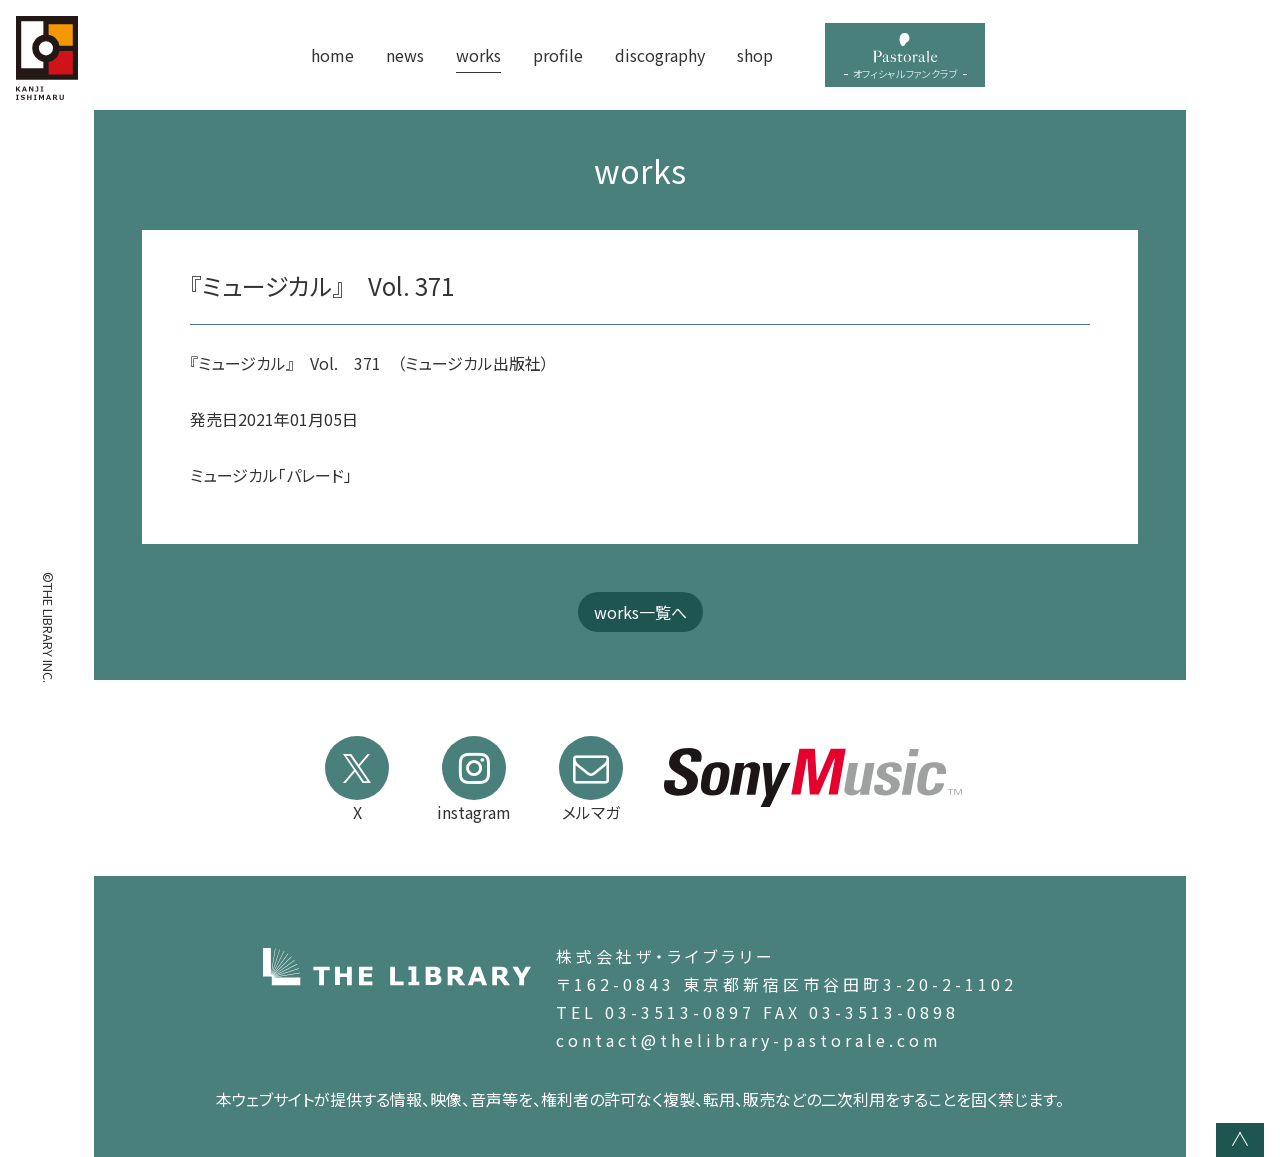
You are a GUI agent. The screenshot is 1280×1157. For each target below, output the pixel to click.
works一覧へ (640, 612)
